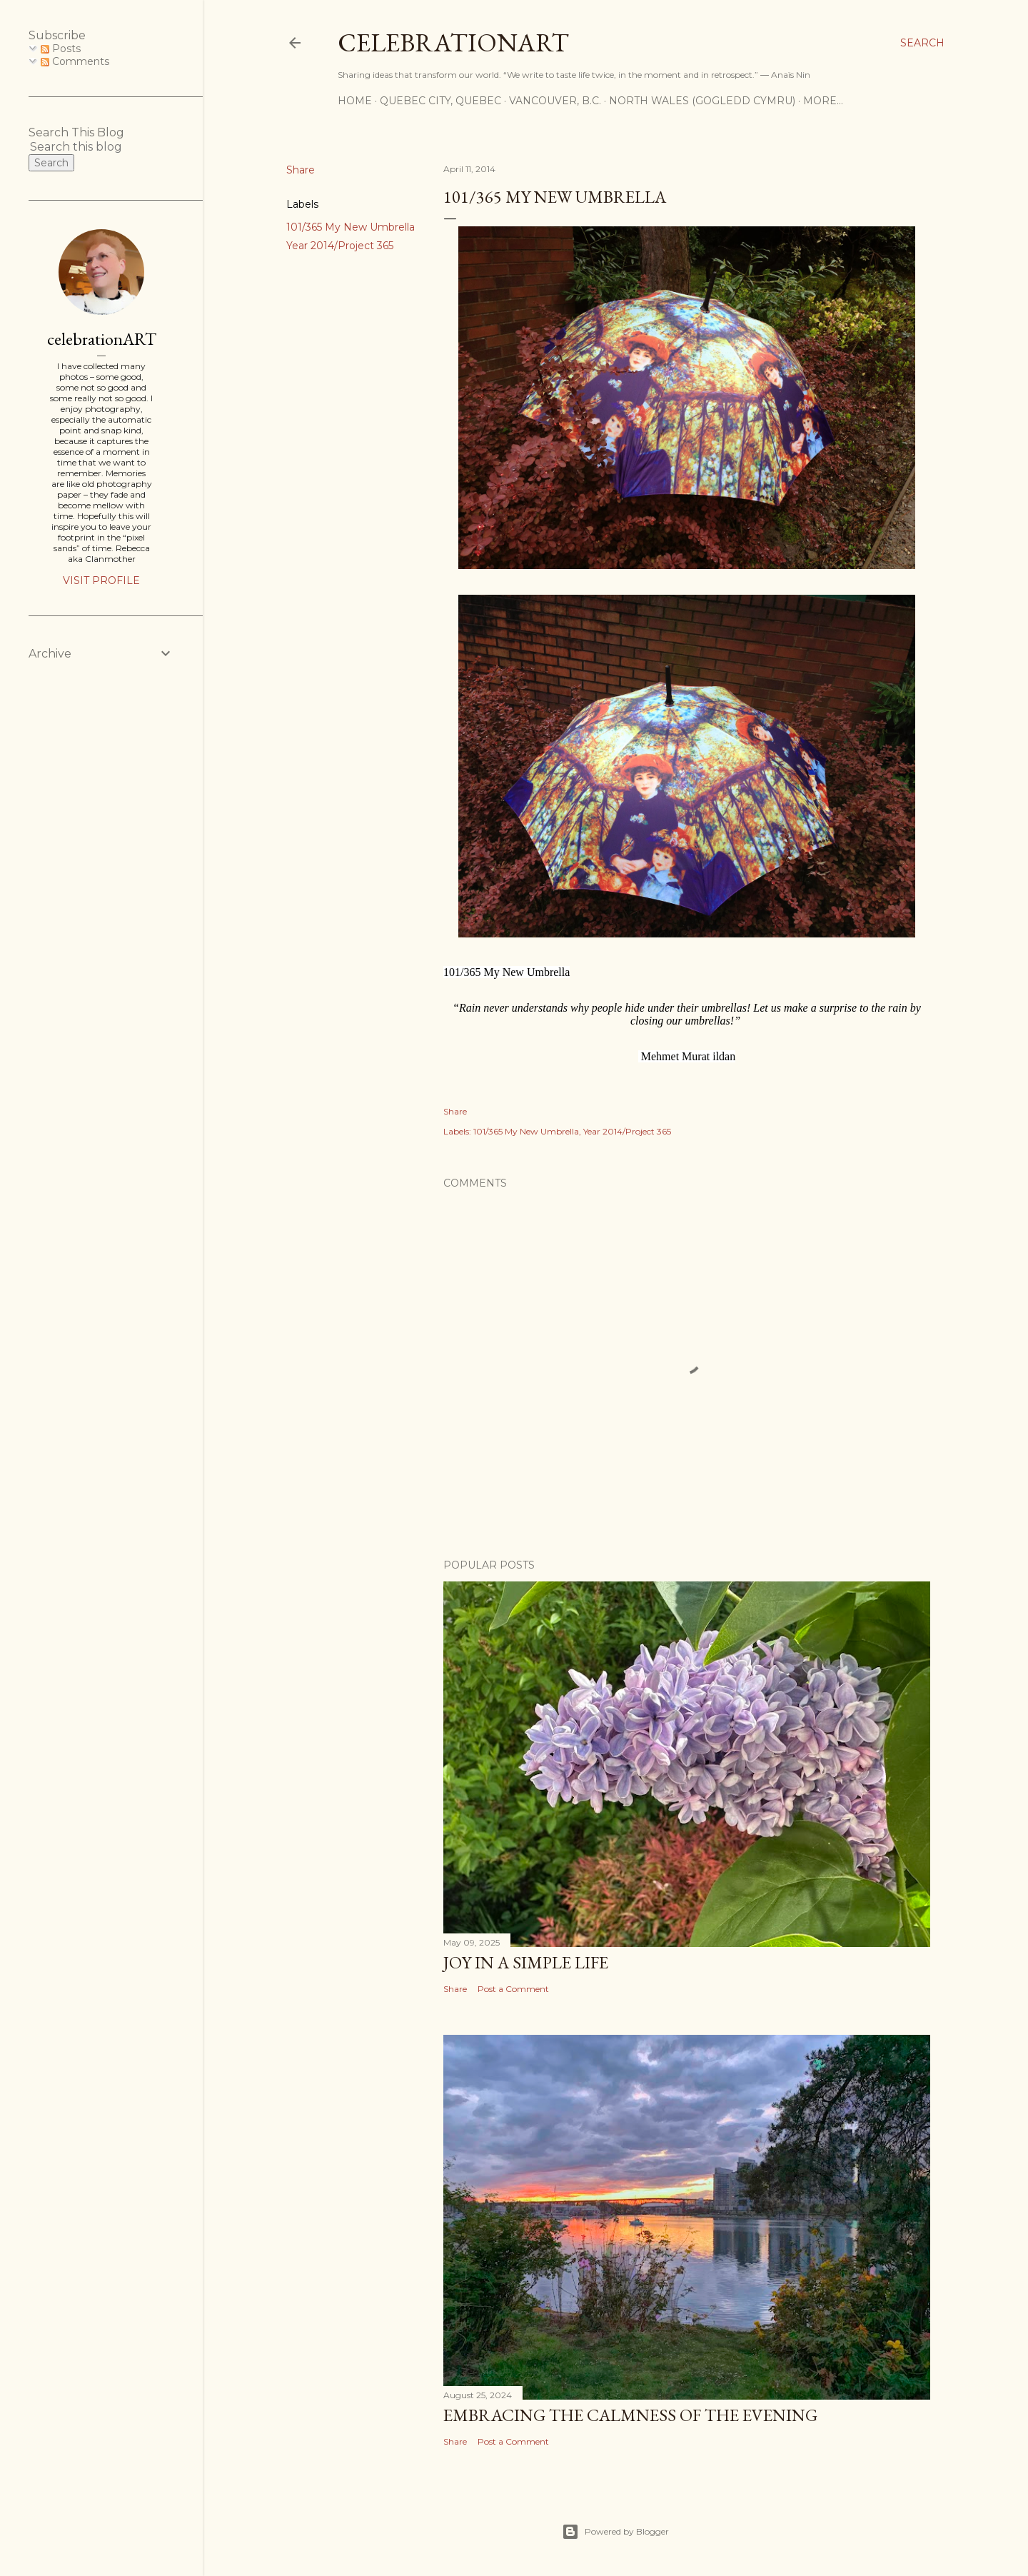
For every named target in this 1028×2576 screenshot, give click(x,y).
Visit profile (101, 580)
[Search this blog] (84, 146)
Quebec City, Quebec (440, 100)
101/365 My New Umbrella (350, 227)
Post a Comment (513, 1988)
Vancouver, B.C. (555, 100)
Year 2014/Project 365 (339, 245)
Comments (75, 61)
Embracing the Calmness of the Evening (630, 2415)
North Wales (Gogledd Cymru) (702, 100)
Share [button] (300, 169)
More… (823, 100)
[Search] (922, 43)
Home (355, 100)
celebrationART (101, 339)
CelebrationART (453, 42)
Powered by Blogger (615, 2531)
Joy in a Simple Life (525, 1962)
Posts (61, 48)
